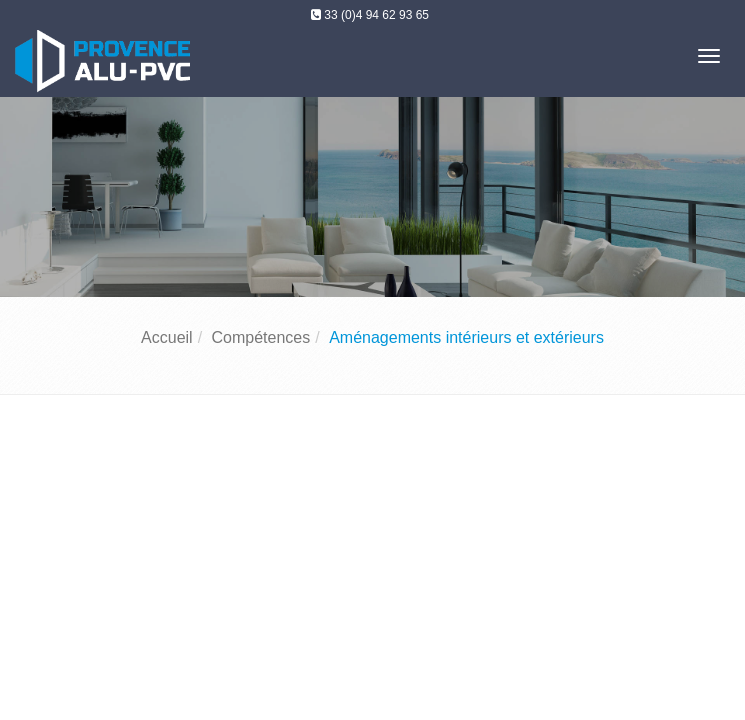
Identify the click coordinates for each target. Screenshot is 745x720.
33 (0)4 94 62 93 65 (376, 15)
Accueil (167, 337)
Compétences (261, 337)
